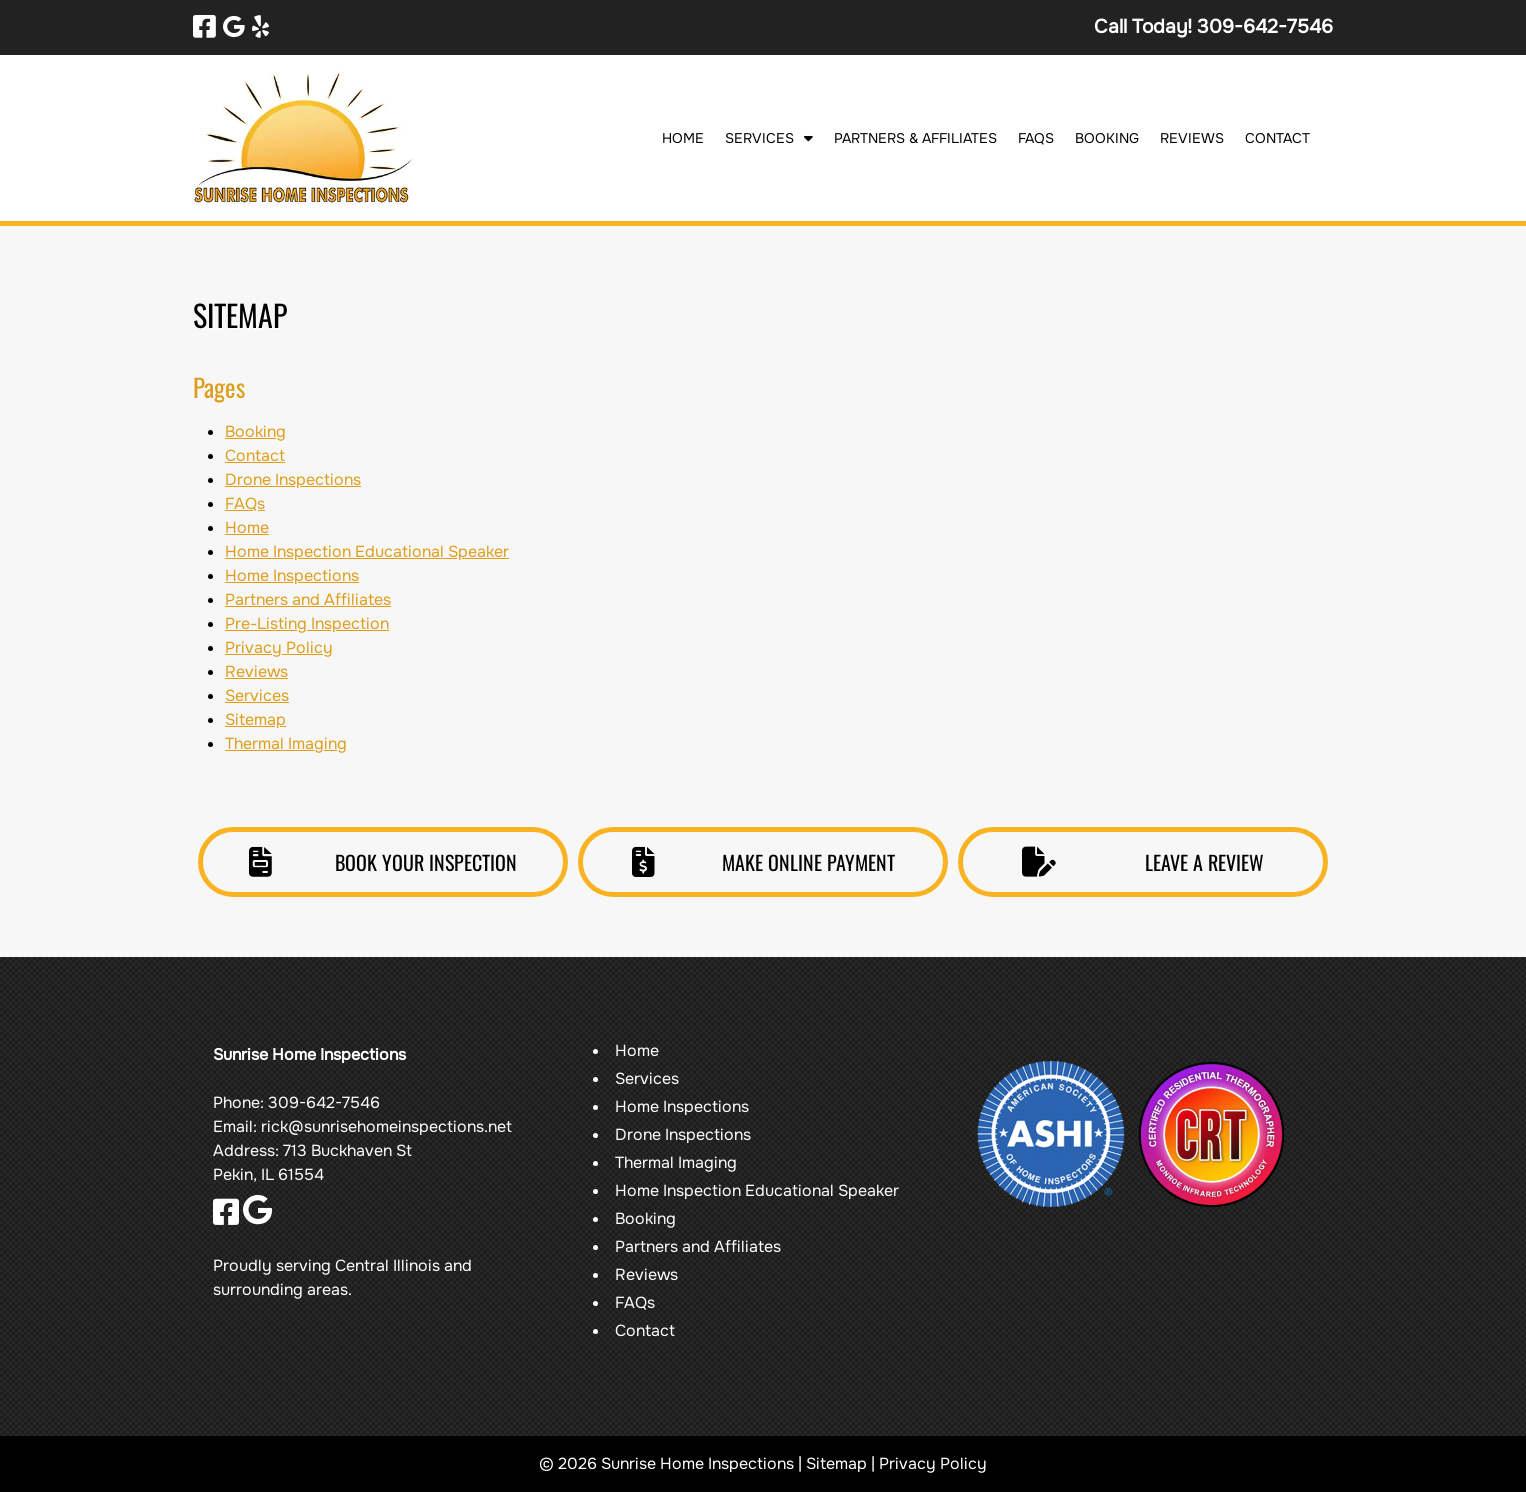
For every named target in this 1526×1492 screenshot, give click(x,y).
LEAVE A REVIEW (1143, 862)
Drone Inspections (293, 479)
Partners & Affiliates (915, 138)
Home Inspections (292, 575)
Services (759, 138)
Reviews (1192, 138)
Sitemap (255, 719)
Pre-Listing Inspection (307, 623)
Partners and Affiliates (308, 599)
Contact (1277, 138)
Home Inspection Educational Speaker (367, 551)
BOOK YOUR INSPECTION (383, 862)
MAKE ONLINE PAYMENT (763, 862)
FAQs (1036, 138)
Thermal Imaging (286, 743)
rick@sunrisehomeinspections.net (386, 1126)
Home (683, 138)
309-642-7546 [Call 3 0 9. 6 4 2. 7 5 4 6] (324, 1102)
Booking (1107, 138)
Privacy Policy (279, 647)
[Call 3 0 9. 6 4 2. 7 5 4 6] (1265, 26)
